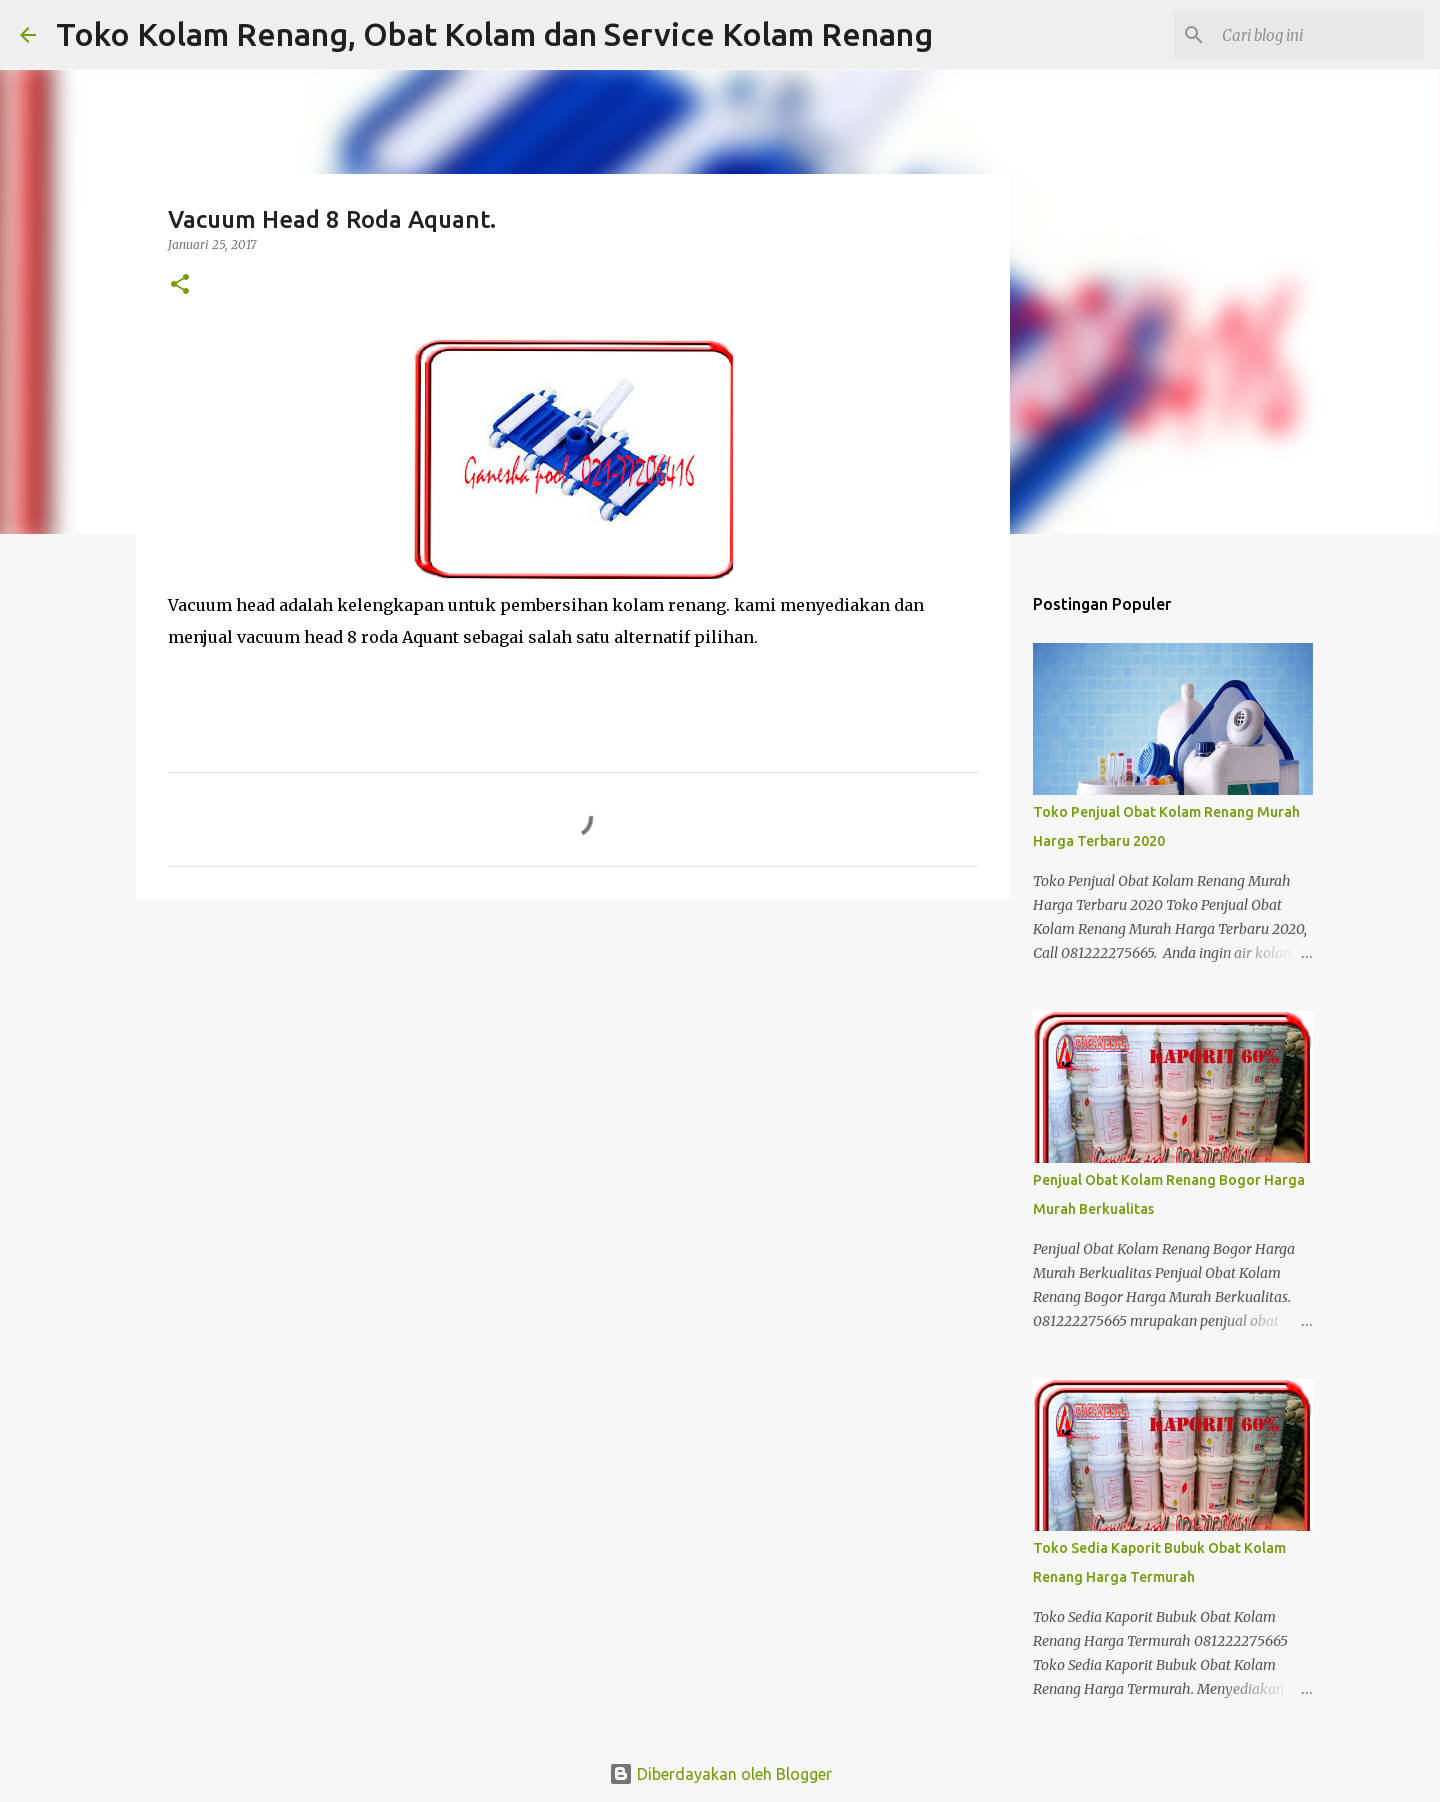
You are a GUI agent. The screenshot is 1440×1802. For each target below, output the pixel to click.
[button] (180, 285)
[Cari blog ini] (1319, 35)
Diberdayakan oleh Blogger (720, 1774)
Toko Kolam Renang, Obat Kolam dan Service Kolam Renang (494, 34)
